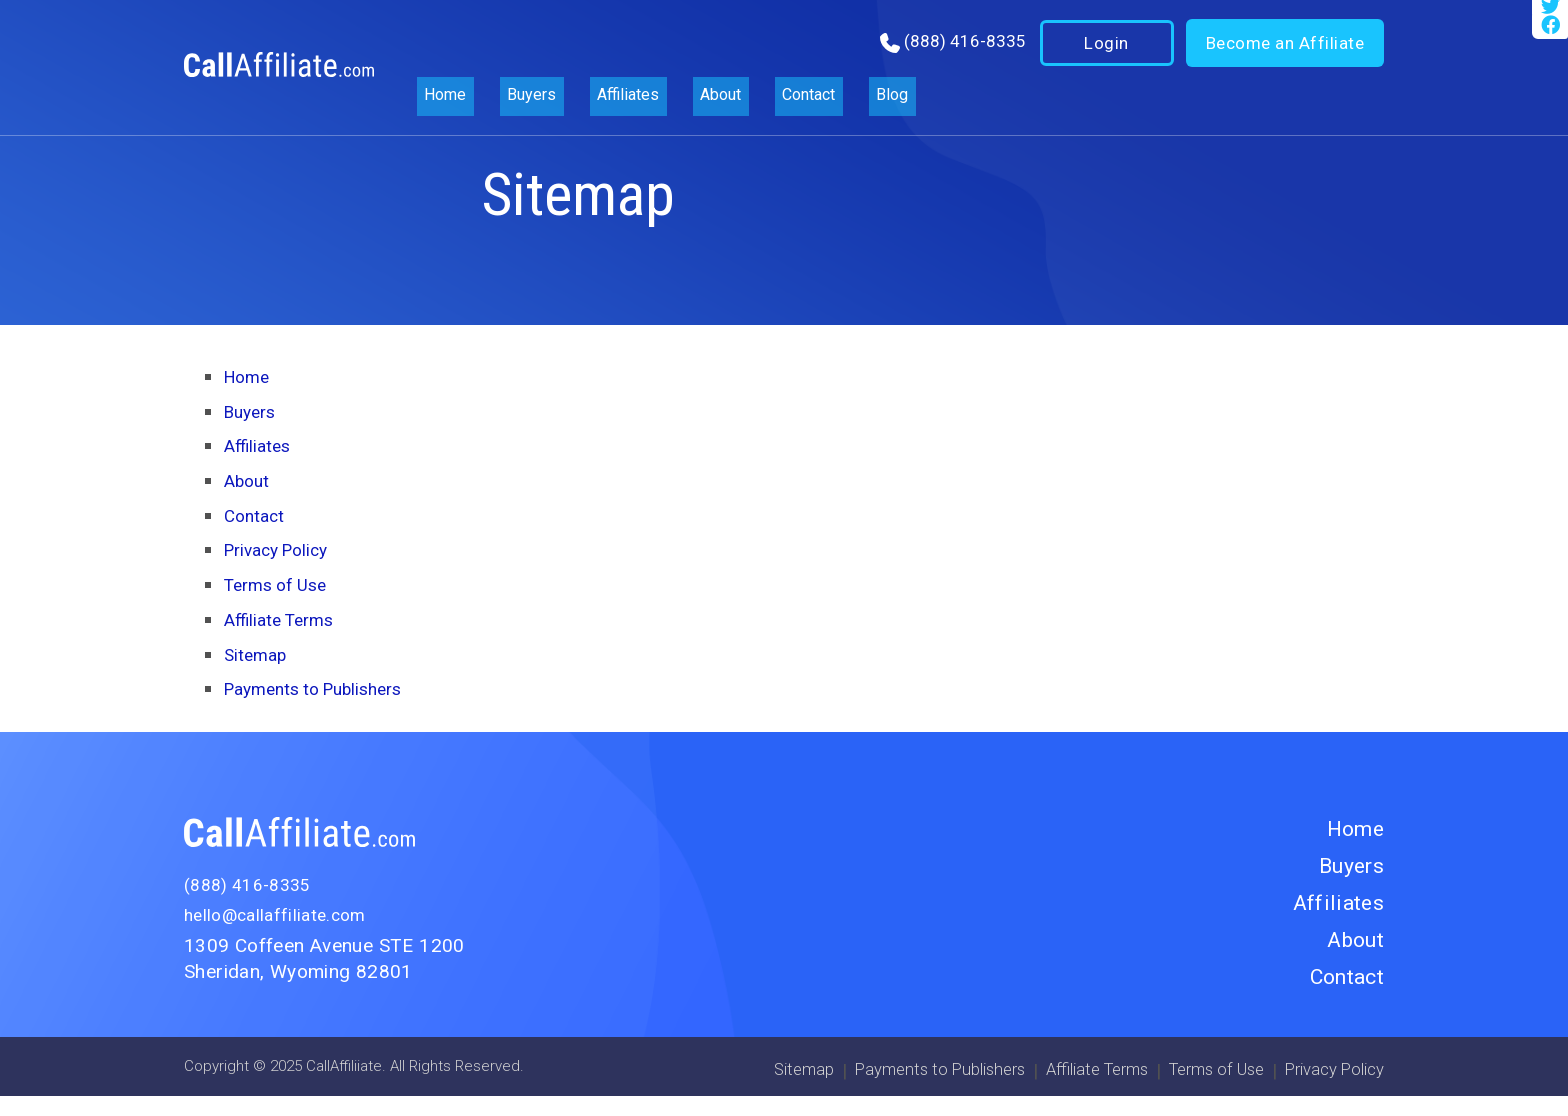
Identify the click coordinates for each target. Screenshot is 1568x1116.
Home (446, 50)
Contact (765, 50)
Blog (838, 50)
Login (1105, 50)
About (686, 50)
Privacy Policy (282, 549)
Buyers (520, 50)
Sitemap (258, 654)
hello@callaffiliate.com (282, 914)
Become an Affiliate (1284, 50)
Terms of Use (281, 584)
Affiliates (605, 50)
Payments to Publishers (323, 688)
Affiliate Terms (284, 619)
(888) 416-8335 (962, 49)
